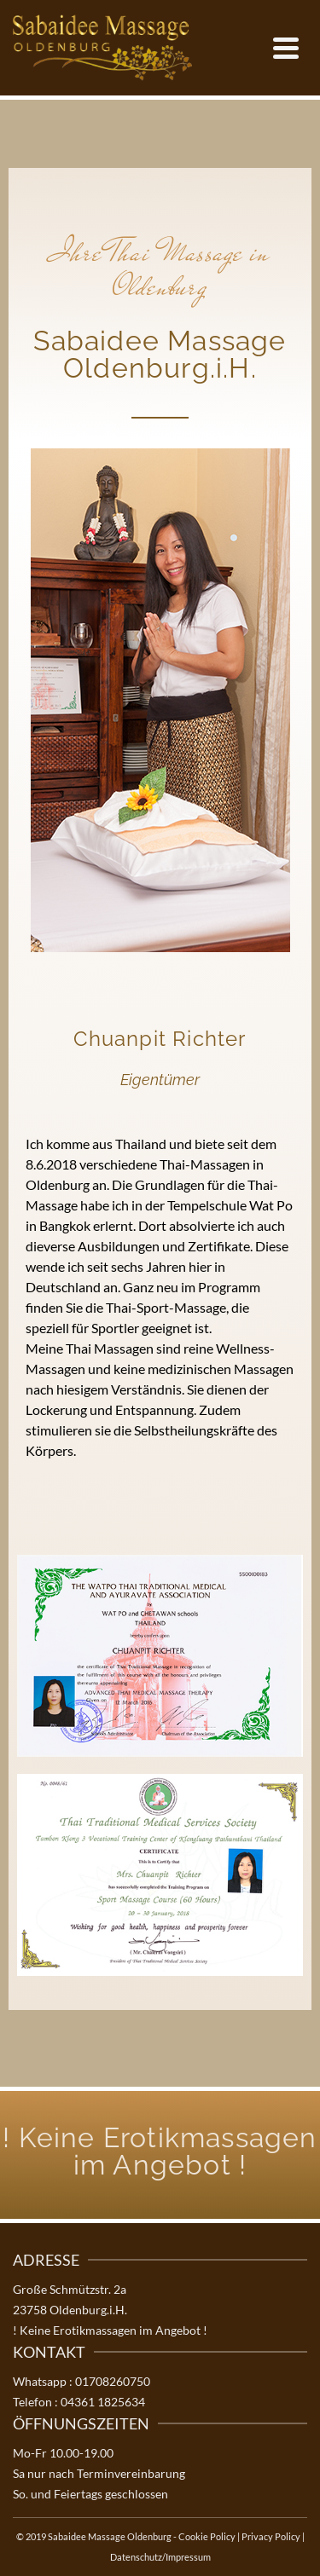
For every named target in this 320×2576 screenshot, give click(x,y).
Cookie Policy (207, 2536)
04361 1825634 (103, 2401)
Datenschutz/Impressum (160, 2556)
